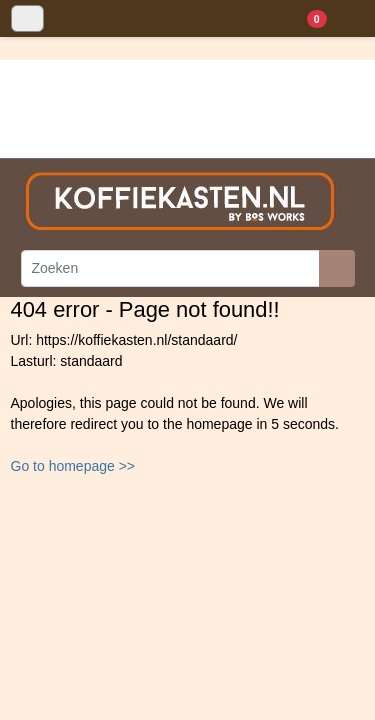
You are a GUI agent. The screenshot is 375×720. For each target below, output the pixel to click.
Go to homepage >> (73, 466)
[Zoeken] (170, 268)
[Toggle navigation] (27, 18)
